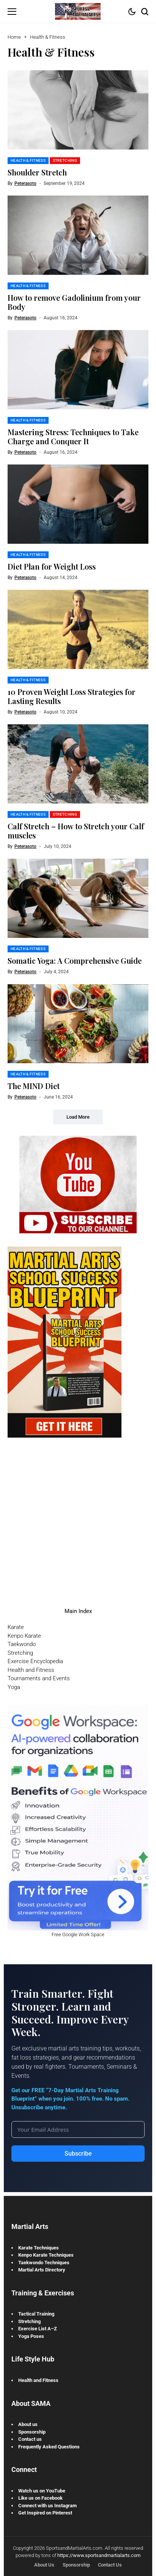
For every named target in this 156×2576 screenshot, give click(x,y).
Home (14, 37)
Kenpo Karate (24, 1635)
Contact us (30, 2439)
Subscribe (78, 2153)
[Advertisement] (78, 1516)
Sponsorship (32, 2432)
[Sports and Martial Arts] (78, 11)
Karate (16, 1627)
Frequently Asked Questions (49, 2447)
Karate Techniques (38, 2248)
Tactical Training (36, 2314)
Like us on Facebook (40, 2498)
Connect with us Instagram (47, 2505)
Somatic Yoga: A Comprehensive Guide (75, 960)
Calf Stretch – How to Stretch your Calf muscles (76, 830)
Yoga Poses (31, 2336)
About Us (44, 2565)
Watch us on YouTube (41, 2491)
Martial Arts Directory (41, 2270)
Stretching (20, 1652)
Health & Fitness (47, 37)
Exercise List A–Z (37, 2328)
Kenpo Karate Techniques (46, 2255)
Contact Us (110, 2565)
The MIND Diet (34, 1086)
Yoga (14, 1687)
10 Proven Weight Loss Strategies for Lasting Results (72, 696)
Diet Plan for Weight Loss (52, 566)
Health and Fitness (31, 1670)
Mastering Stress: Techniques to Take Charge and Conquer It (73, 436)
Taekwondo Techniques (43, 2262)
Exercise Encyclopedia (35, 1661)
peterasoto (25, 183)
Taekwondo (22, 1644)
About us (28, 2424)
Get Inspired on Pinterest (45, 2513)
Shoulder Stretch (37, 172)
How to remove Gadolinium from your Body (74, 302)
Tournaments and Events (39, 1678)
